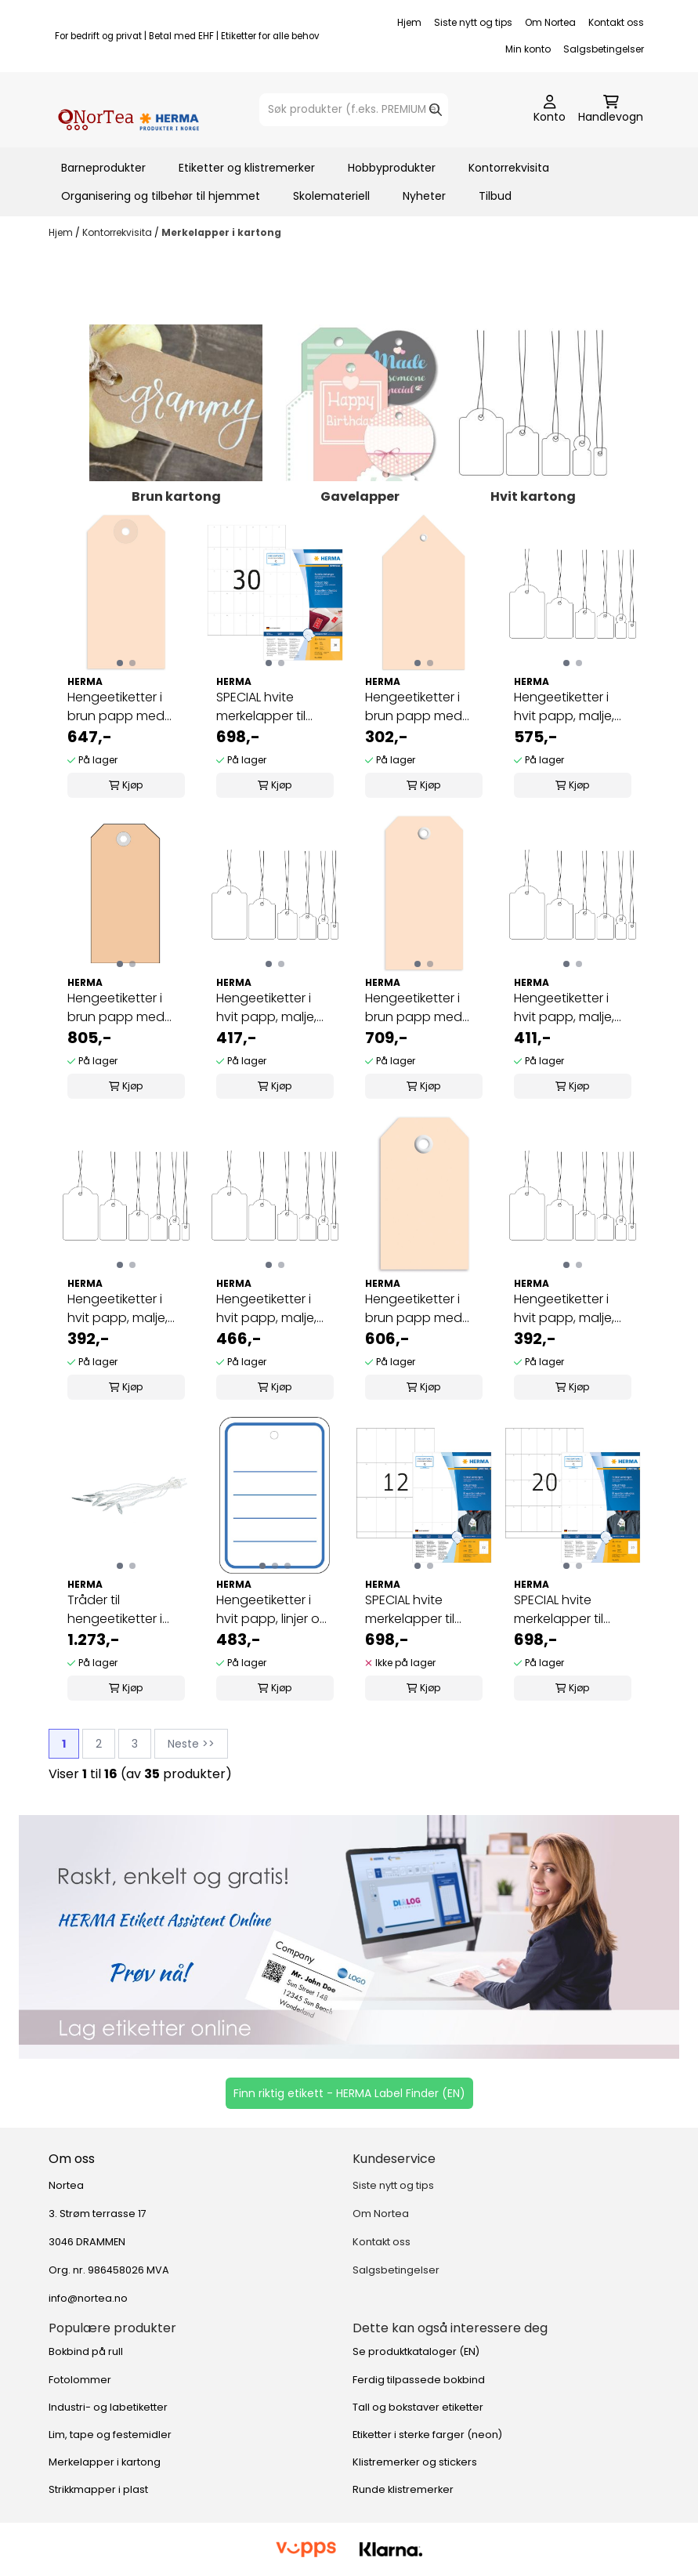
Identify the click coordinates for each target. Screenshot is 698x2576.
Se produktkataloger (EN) (416, 2351)
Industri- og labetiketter (108, 2407)
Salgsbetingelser (603, 49)
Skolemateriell (331, 196)
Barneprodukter (103, 168)
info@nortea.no (88, 2298)
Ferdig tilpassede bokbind (419, 2379)
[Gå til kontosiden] (549, 110)
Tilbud (495, 196)
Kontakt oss (616, 22)
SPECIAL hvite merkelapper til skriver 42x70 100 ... (567, 1610)
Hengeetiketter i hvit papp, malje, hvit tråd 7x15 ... (564, 1309)
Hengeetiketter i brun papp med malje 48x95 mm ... (122, 707)
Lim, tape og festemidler (110, 2434)
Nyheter (424, 196)
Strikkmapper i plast (98, 2489)
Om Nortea (550, 22)
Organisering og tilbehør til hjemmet (160, 196)
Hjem (409, 22)
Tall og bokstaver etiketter (418, 2407)
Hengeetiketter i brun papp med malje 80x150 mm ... (421, 707)
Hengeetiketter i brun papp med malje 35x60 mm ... (419, 1309)
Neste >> (191, 1744)
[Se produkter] (349, 1937)
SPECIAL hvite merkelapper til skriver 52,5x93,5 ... (418, 1610)
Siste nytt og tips (473, 22)
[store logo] (128, 109)
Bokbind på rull (86, 2351)
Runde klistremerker (403, 2489)
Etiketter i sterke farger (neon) (427, 2434)
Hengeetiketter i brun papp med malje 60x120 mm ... (123, 1008)
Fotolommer (80, 2379)
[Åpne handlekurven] (610, 110)
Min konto (528, 49)
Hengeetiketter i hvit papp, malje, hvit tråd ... (564, 707)
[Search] (435, 109)
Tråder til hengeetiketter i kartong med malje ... (125, 1610)
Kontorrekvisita (508, 168)
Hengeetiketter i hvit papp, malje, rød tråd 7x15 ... (117, 1309)
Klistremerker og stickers (415, 2462)
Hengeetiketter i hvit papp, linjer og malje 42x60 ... (272, 1610)
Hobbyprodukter (392, 168)
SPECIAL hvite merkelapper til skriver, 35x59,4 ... (265, 707)
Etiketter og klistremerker (247, 168)
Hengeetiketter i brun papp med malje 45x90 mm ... (420, 1008)
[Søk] (353, 109)
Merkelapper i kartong (221, 232)
